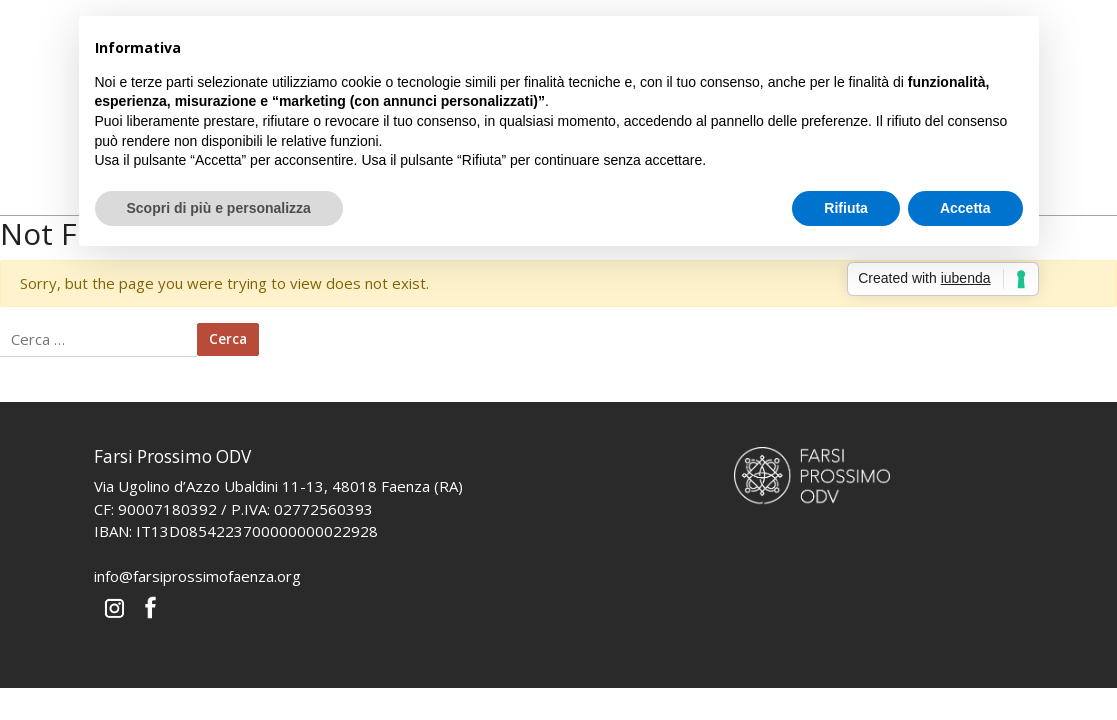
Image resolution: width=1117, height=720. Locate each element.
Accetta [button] (965, 208)
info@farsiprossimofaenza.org (197, 576)
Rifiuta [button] (846, 208)
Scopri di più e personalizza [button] (219, 208)
